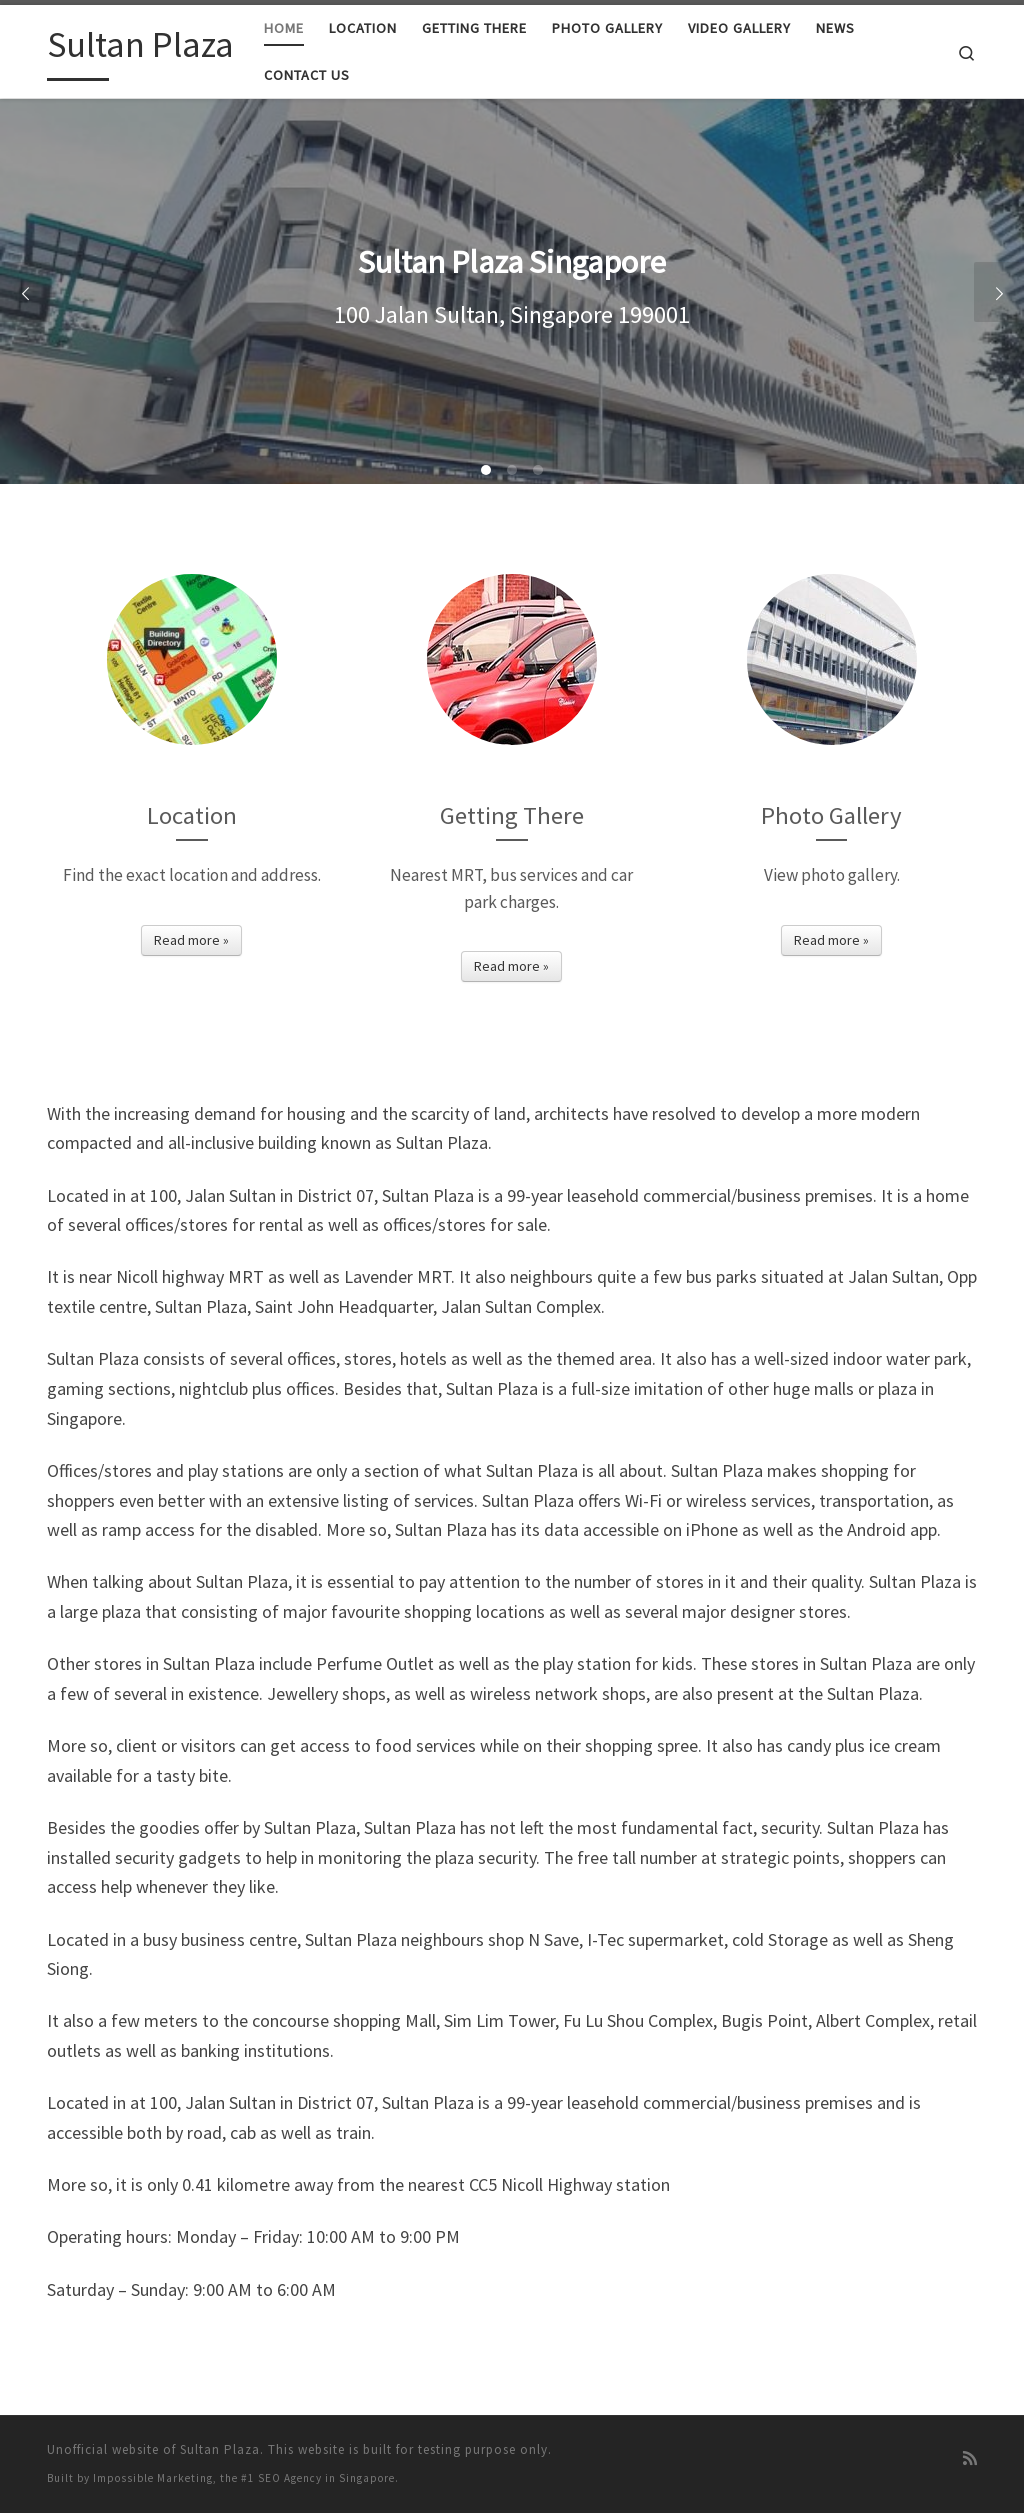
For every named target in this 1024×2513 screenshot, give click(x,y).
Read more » (191, 940)
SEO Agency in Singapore (326, 2478)
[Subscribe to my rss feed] (970, 2458)
